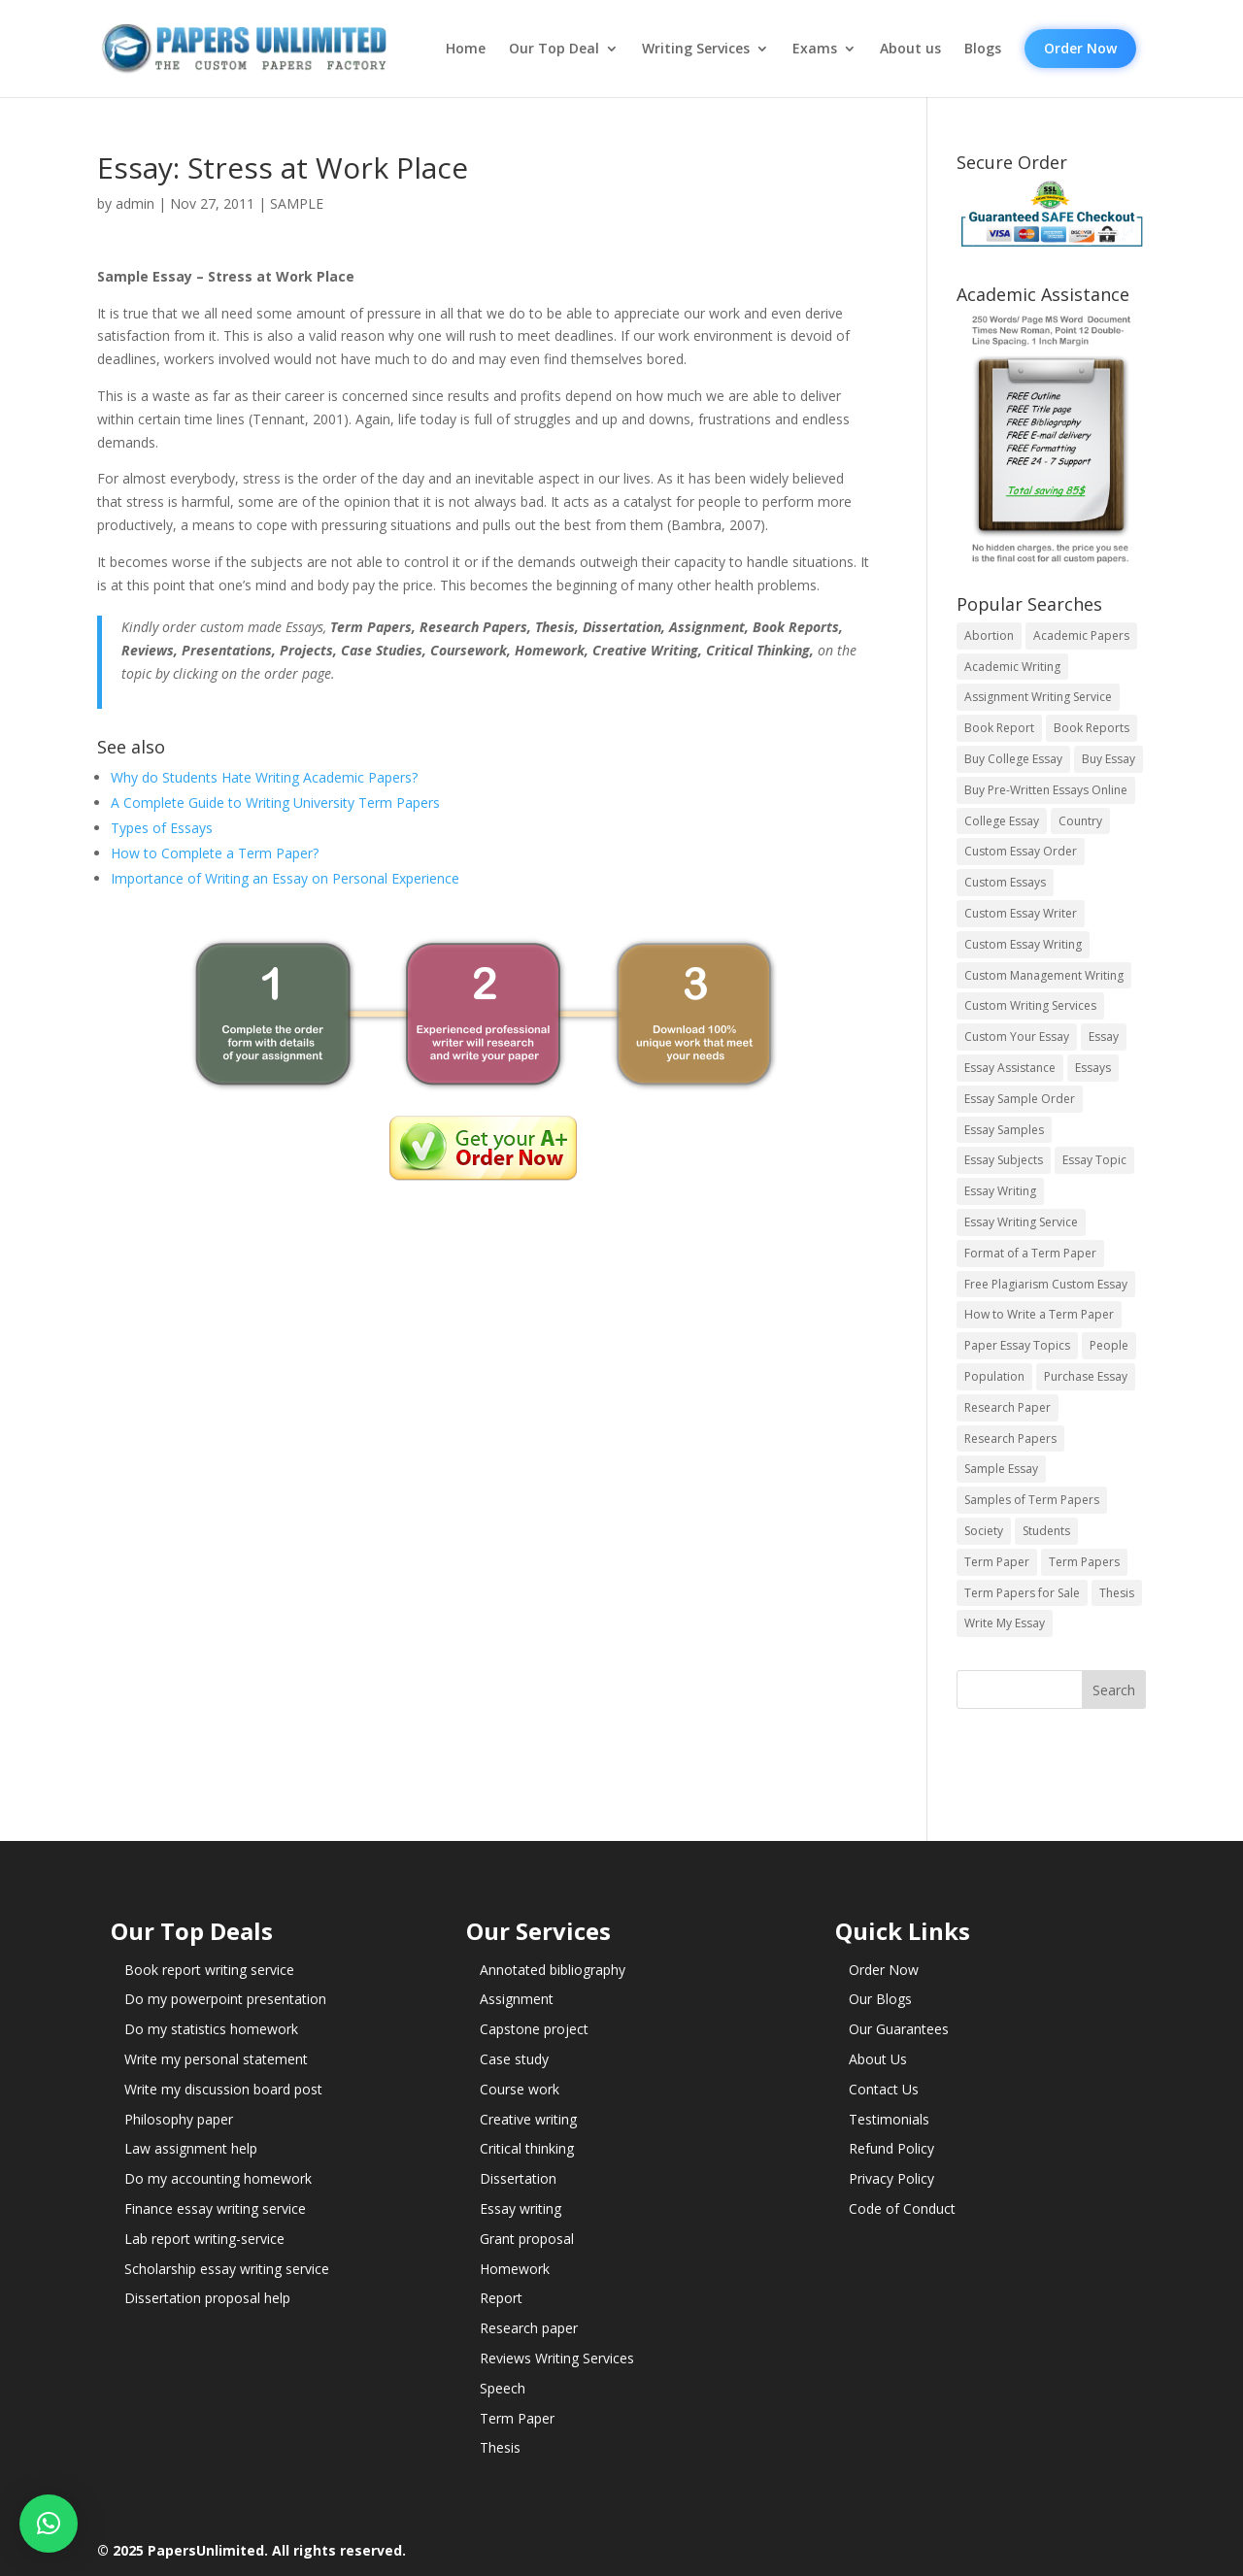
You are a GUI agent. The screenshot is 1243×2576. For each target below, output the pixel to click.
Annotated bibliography (552, 1969)
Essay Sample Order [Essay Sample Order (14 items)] (1019, 1098)
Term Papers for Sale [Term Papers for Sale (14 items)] (1022, 1593)
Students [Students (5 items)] (1046, 1530)
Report (501, 2298)
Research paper (529, 2328)
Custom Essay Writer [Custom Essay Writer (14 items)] (1020, 913)
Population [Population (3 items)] (994, 1376)
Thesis (500, 2447)
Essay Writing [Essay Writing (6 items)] (1000, 1191)
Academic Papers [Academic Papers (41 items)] (1081, 635)
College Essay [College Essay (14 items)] (1001, 821)
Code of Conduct (902, 2208)
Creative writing (528, 2119)
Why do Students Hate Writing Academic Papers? (264, 777)
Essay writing (520, 2208)
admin (135, 203)
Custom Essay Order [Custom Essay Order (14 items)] (1020, 851)
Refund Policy (891, 2148)
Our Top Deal (554, 48)
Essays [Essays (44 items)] (1093, 1067)
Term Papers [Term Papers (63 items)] (1084, 1562)
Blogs (982, 48)
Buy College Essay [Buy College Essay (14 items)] (1013, 759)
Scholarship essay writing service (226, 2268)
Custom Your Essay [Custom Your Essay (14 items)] (1016, 1036)
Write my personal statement (216, 2059)
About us (910, 48)
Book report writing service (209, 1969)
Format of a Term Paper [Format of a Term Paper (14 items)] (1030, 1253)
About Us (878, 2059)
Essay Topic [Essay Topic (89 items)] (1094, 1160)
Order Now (1080, 48)
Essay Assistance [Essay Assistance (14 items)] (1010, 1067)
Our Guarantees (899, 2029)
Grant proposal (527, 2238)
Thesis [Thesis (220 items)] (1116, 1593)
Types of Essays (162, 828)
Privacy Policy (891, 2178)
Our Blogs (880, 1999)
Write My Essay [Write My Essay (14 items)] (1004, 1623)
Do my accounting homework (218, 2178)
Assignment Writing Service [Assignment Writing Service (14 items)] (1038, 696)
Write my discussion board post (223, 2089)
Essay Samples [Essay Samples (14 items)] (1004, 1129)
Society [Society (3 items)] (983, 1530)
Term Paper (517, 2418)
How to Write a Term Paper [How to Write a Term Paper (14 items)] (1039, 1314)
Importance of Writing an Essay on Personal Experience (285, 878)
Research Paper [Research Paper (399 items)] (1007, 1407)
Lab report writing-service (204, 2238)
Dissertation (518, 2178)
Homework (515, 2268)
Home (466, 48)
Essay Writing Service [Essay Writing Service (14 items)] (1021, 1222)
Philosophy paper (178, 2119)
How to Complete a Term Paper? (215, 853)
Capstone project (534, 2029)
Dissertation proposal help (207, 2298)
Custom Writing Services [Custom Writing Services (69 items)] (1030, 1005)
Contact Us (884, 2089)
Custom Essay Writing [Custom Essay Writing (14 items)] (1023, 944)
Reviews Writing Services (557, 2358)
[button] (48, 2523)
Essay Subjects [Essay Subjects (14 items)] (1003, 1160)
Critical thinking (527, 2148)
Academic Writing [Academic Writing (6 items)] (1012, 666)
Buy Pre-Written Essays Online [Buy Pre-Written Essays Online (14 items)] (1045, 790)
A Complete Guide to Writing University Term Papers (275, 802)
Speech (502, 2388)
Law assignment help (190, 2148)
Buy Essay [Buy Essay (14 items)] (1108, 759)
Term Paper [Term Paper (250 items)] (996, 1562)
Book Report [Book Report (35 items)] (999, 727)
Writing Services (696, 48)
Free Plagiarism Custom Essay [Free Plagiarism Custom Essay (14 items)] (1045, 1284)
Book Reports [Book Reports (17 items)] (1091, 727)
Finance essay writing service (215, 2208)
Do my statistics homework (211, 2029)
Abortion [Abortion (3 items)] (989, 635)
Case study (514, 2059)
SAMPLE (296, 203)
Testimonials (889, 2119)
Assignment (517, 1999)
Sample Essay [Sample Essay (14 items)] (1001, 1468)
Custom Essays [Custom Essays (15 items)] (1005, 882)
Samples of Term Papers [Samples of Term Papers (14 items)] (1031, 1499)
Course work (519, 2089)
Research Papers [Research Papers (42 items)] (1010, 1438)
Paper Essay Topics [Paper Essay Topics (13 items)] (1017, 1345)
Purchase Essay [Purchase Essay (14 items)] (1085, 1376)
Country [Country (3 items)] (1080, 821)
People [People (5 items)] (1109, 1345)
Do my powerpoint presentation (225, 1999)
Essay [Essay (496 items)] (1104, 1036)
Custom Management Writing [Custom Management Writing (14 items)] (1044, 975)
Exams (814, 48)
